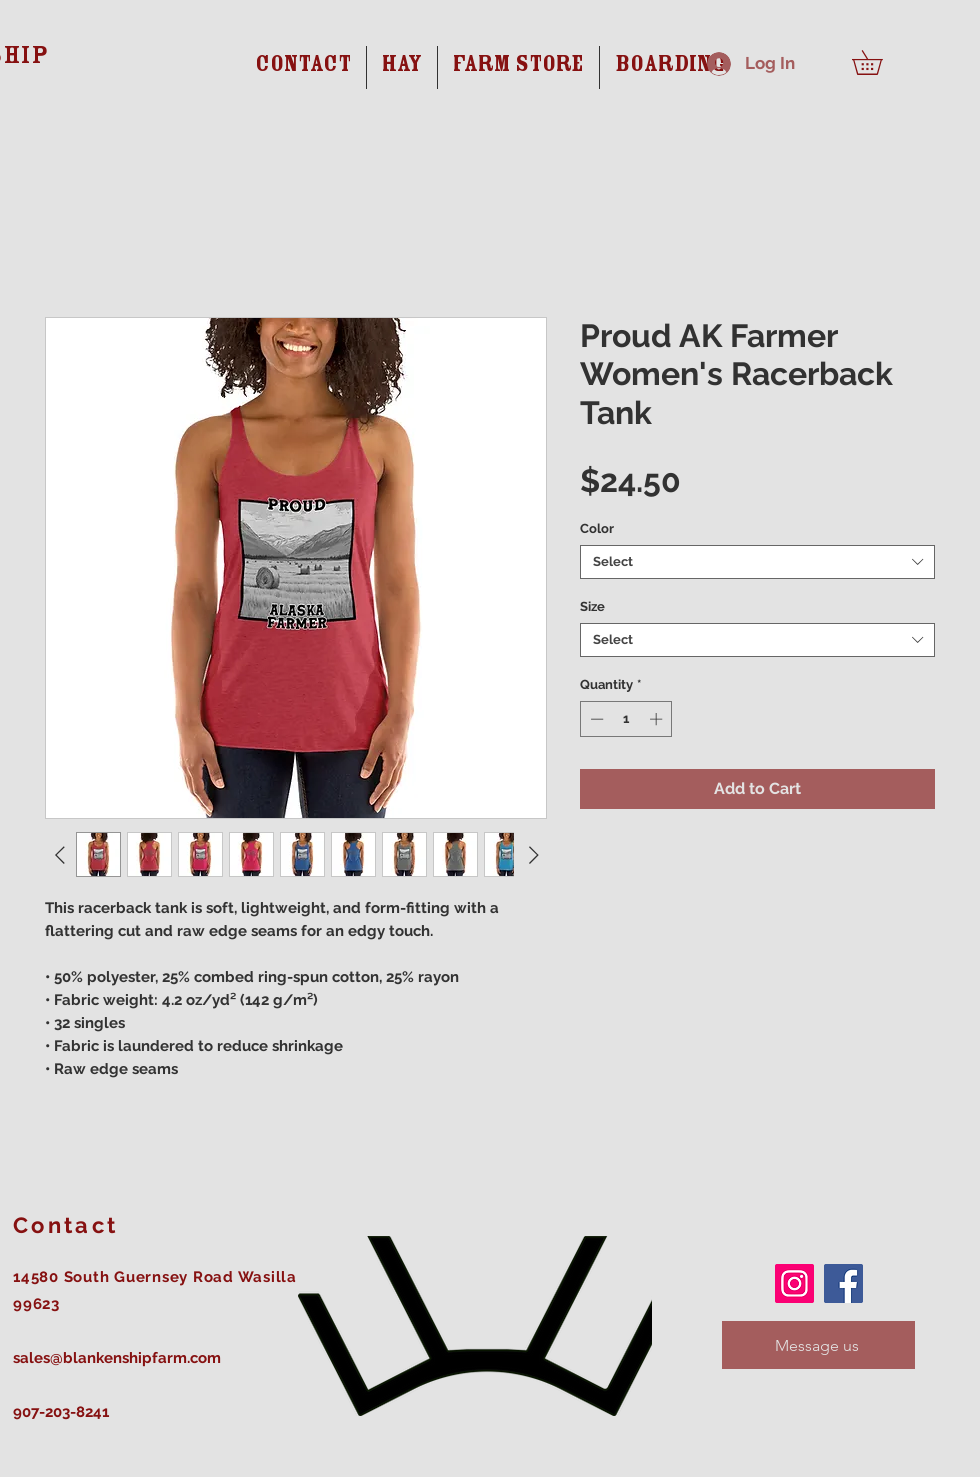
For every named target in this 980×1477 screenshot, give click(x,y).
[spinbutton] (626, 719)
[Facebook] (843, 1283)
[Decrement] (595, 719)
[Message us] (818, 1345)
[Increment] (658, 719)
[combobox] (757, 562)
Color (597, 528)
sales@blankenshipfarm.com (117, 1358)
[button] (879, 62)
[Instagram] (794, 1283)
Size (592, 606)
